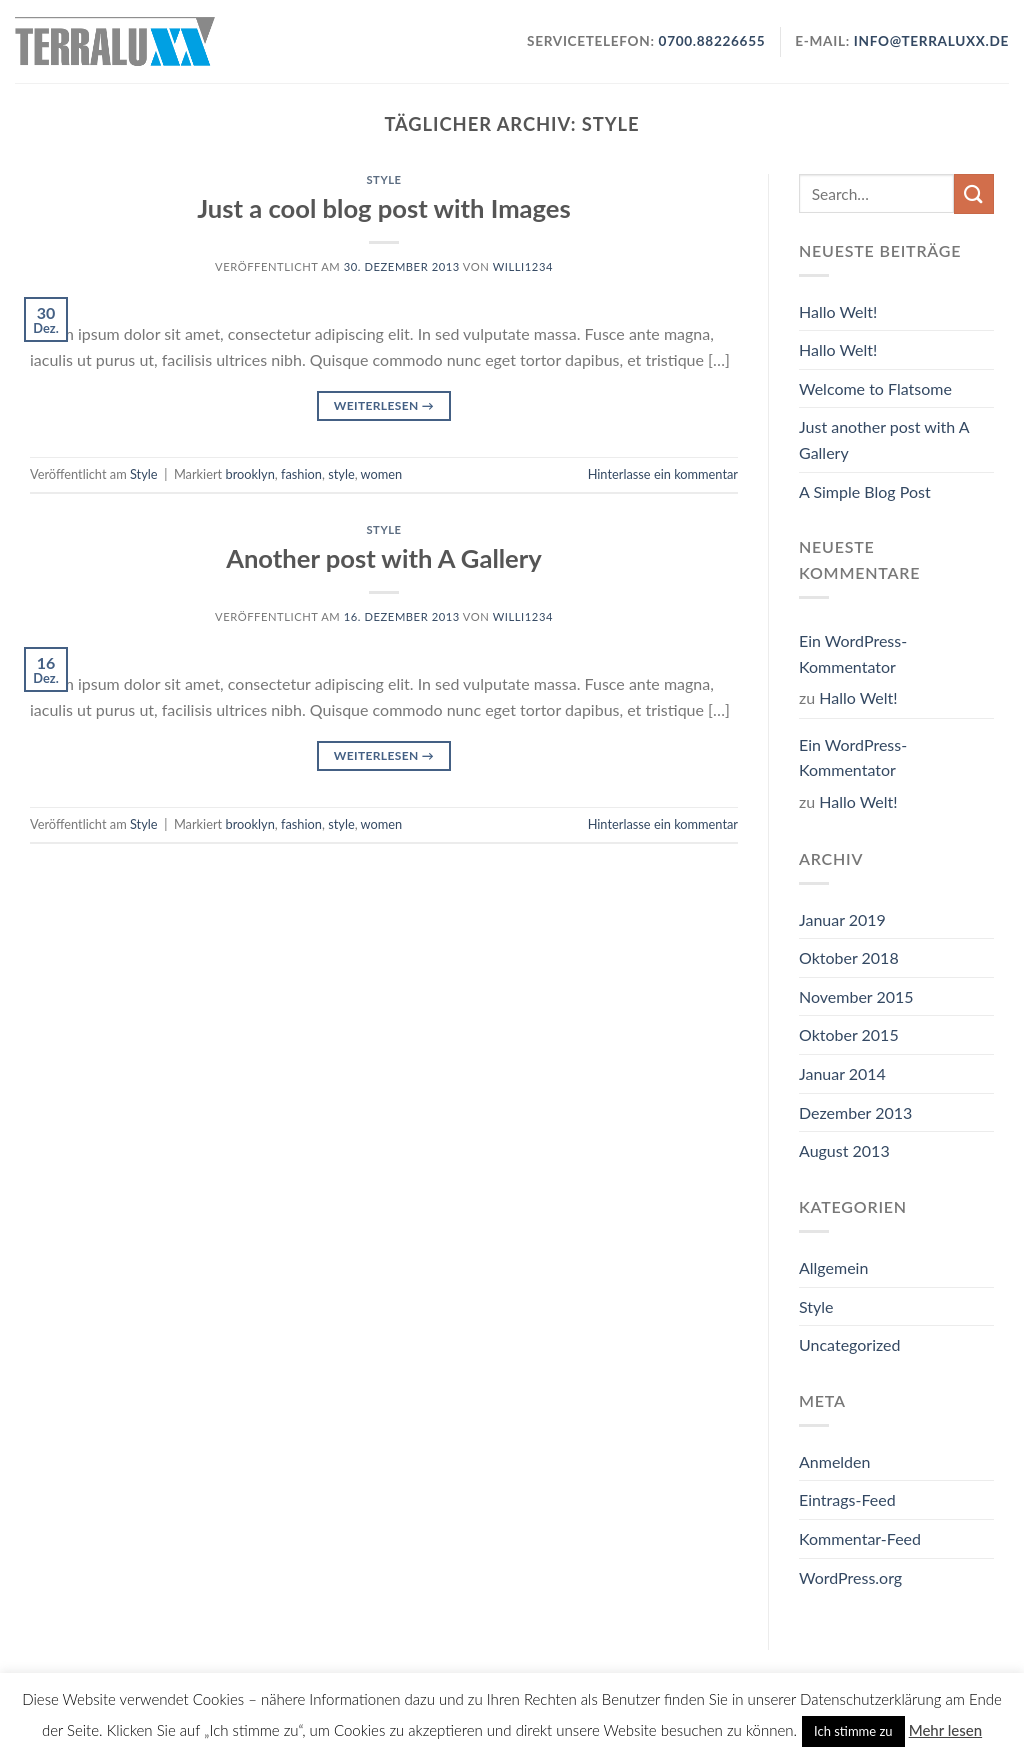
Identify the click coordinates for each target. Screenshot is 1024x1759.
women (382, 474)
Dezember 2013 (855, 1112)
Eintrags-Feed (847, 1499)
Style (383, 179)
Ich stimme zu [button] (853, 1731)
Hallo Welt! (838, 311)
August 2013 (844, 1150)
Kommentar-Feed (860, 1538)
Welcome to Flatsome (875, 388)
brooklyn (249, 474)
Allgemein (833, 1267)
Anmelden (834, 1461)
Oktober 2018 (849, 957)
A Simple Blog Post (865, 491)
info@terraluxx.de (931, 41)
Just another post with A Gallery (884, 439)
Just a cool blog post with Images (384, 208)
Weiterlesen (384, 405)
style (341, 474)
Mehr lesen (945, 1730)
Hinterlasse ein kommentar (663, 474)
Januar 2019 (842, 919)
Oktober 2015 (849, 1034)
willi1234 (523, 266)
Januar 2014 (842, 1073)
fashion (301, 474)
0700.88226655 (710, 41)
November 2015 (856, 996)
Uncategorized (850, 1344)
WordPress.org (850, 1577)
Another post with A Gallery (384, 558)
